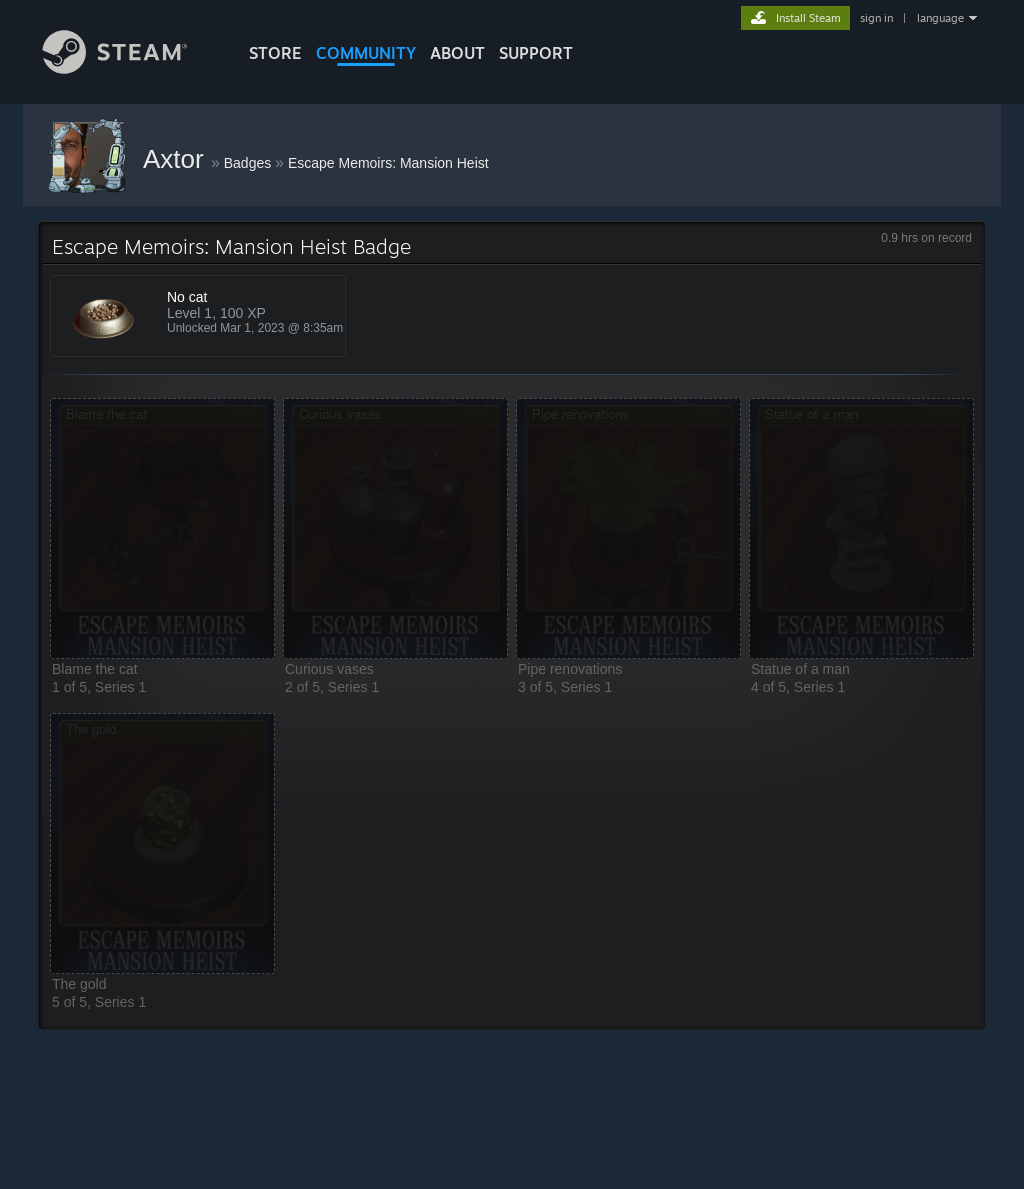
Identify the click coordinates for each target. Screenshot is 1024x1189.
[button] (162, 528)
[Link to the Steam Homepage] (130, 68)
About (457, 53)
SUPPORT (536, 53)
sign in (876, 18)
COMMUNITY (366, 53)
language (940, 18)
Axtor (177, 159)
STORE (275, 53)
